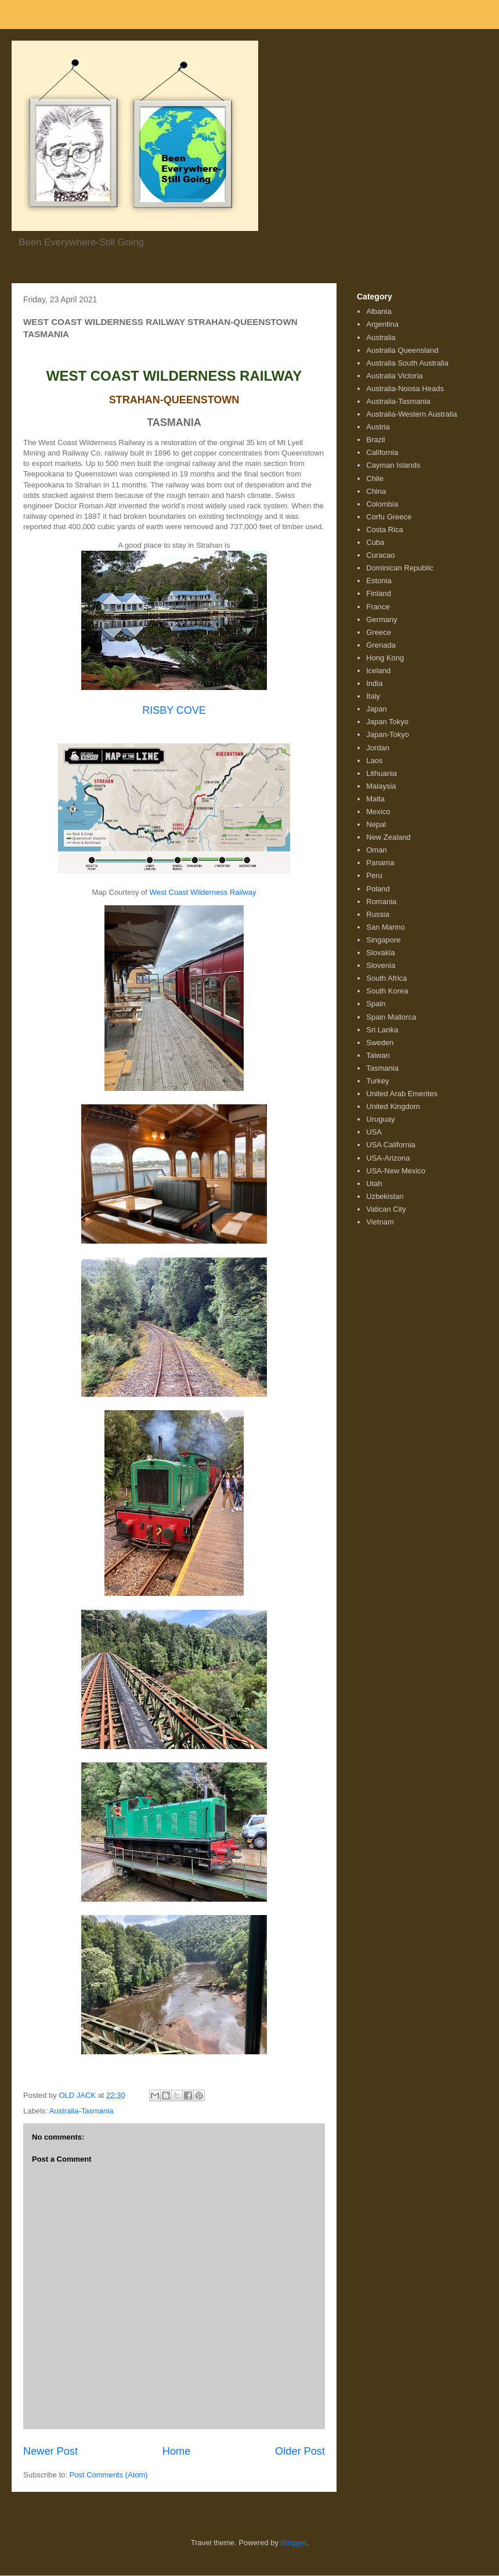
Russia (377, 914)
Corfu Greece (388, 516)
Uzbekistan (384, 1196)
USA (374, 1132)
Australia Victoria (394, 375)
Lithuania (381, 773)
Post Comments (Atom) (109, 2474)
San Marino (385, 927)
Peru (374, 875)
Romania (381, 901)
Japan (376, 708)
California (382, 452)
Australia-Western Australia (411, 414)
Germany (381, 619)
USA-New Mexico (395, 1170)
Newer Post (50, 2451)
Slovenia (380, 965)
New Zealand (388, 837)
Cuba (375, 542)
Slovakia (380, 952)
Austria (377, 426)
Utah (374, 1183)
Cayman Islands (393, 465)
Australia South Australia (407, 363)
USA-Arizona (388, 1158)
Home (176, 2451)
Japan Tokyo (387, 721)
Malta (375, 798)
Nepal (376, 824)
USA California (390, 1144)
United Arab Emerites (401, 1093)
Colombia (382, 504)
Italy (373, 696)
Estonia (378, 580)
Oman (376, 850)
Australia (381, 337)
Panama (380, 862)
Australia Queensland (402, 350)
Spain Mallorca (391, 1017)
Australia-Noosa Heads (405, 388)
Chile (375, 478)
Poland (377, 888)
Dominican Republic (399, 567)
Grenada (381, 645)
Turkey (377, 1080)
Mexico (378, 811)
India (374, 683)
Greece (378, 632)
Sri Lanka (382, 1029)
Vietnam (379, 1221)
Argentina (382, 324)
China (376, 491)
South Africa (386, 978)
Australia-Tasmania (81, 2111)
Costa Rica (384, 529)
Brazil (375, 439)
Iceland (378, 670)
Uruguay (380, 1119)
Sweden (379, 1042)
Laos (374, 760)
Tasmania (382, 1068)
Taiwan (377, 1055)
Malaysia (381, 786)
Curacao (380, 555)
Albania (378, 311)
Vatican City (386, 1209)
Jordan (377, 747)
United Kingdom (393, 1106)
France (377, 606)
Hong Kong (385, 657)
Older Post (300, 2451)
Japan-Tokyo (387, 734)
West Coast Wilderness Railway (203, 892)
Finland (378, 593)
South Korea (387, 991)
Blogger (293, 2542)
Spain (375, 1003)
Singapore (383, 939)
